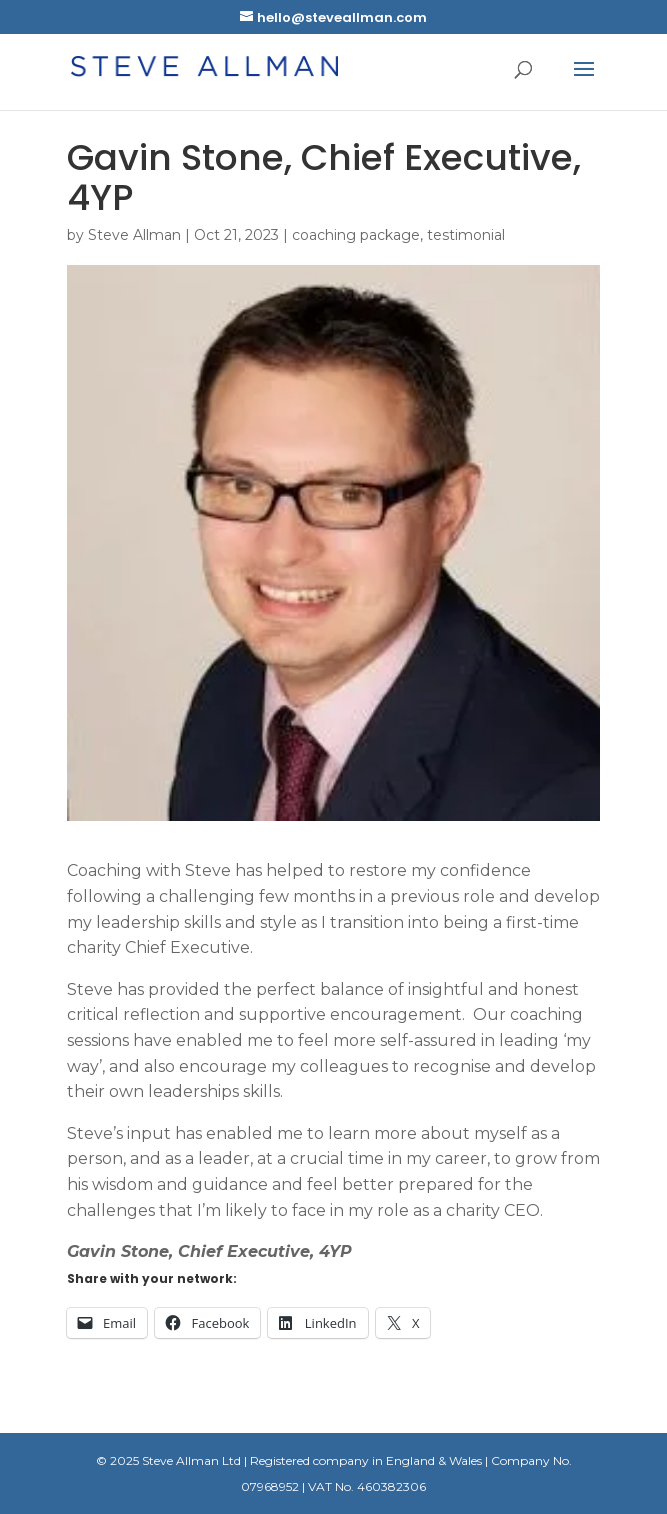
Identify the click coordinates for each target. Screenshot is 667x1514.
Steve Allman (134, 235)
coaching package (356, 235)
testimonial (466, 235)
